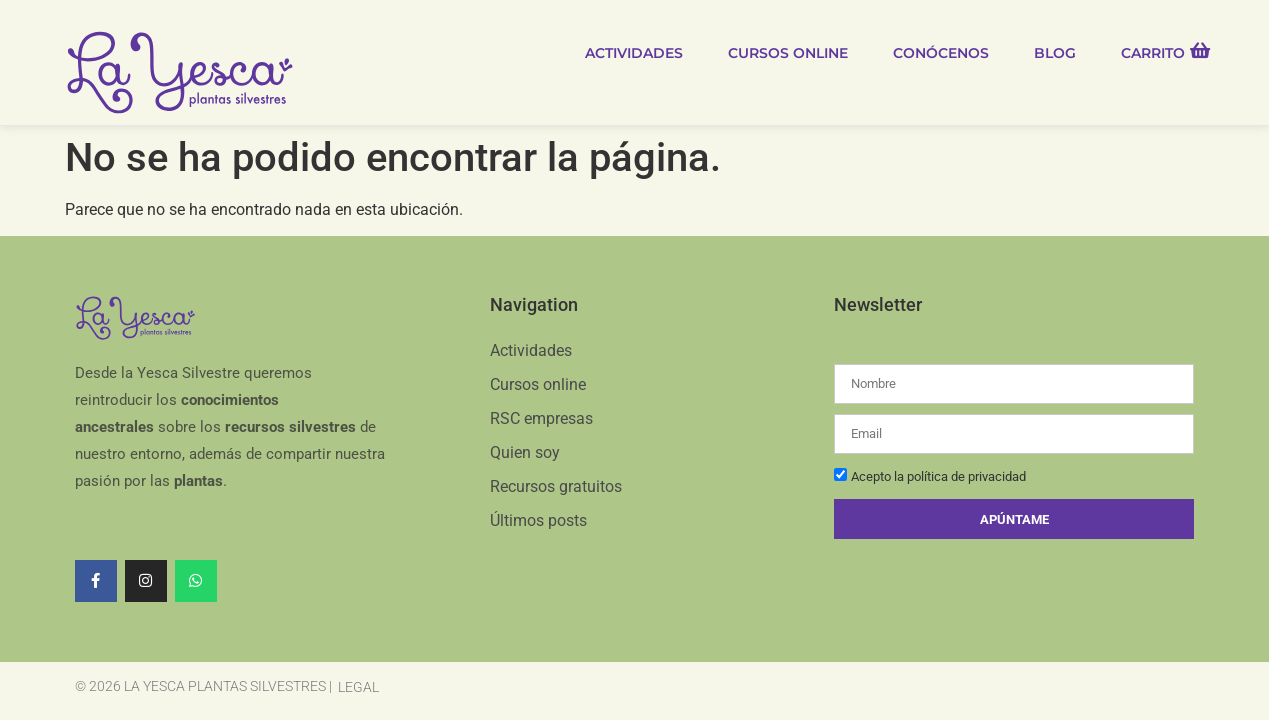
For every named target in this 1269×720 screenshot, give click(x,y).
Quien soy (525, 451)
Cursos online (788, 53)
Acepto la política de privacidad (938, 476)
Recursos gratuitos (556, 485)
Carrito (1153, 53)
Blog (1055, 53)
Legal (358, 686)
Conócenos (941, 53)
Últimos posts (538, 519)
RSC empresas (541, 417)
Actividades (634, 53)
